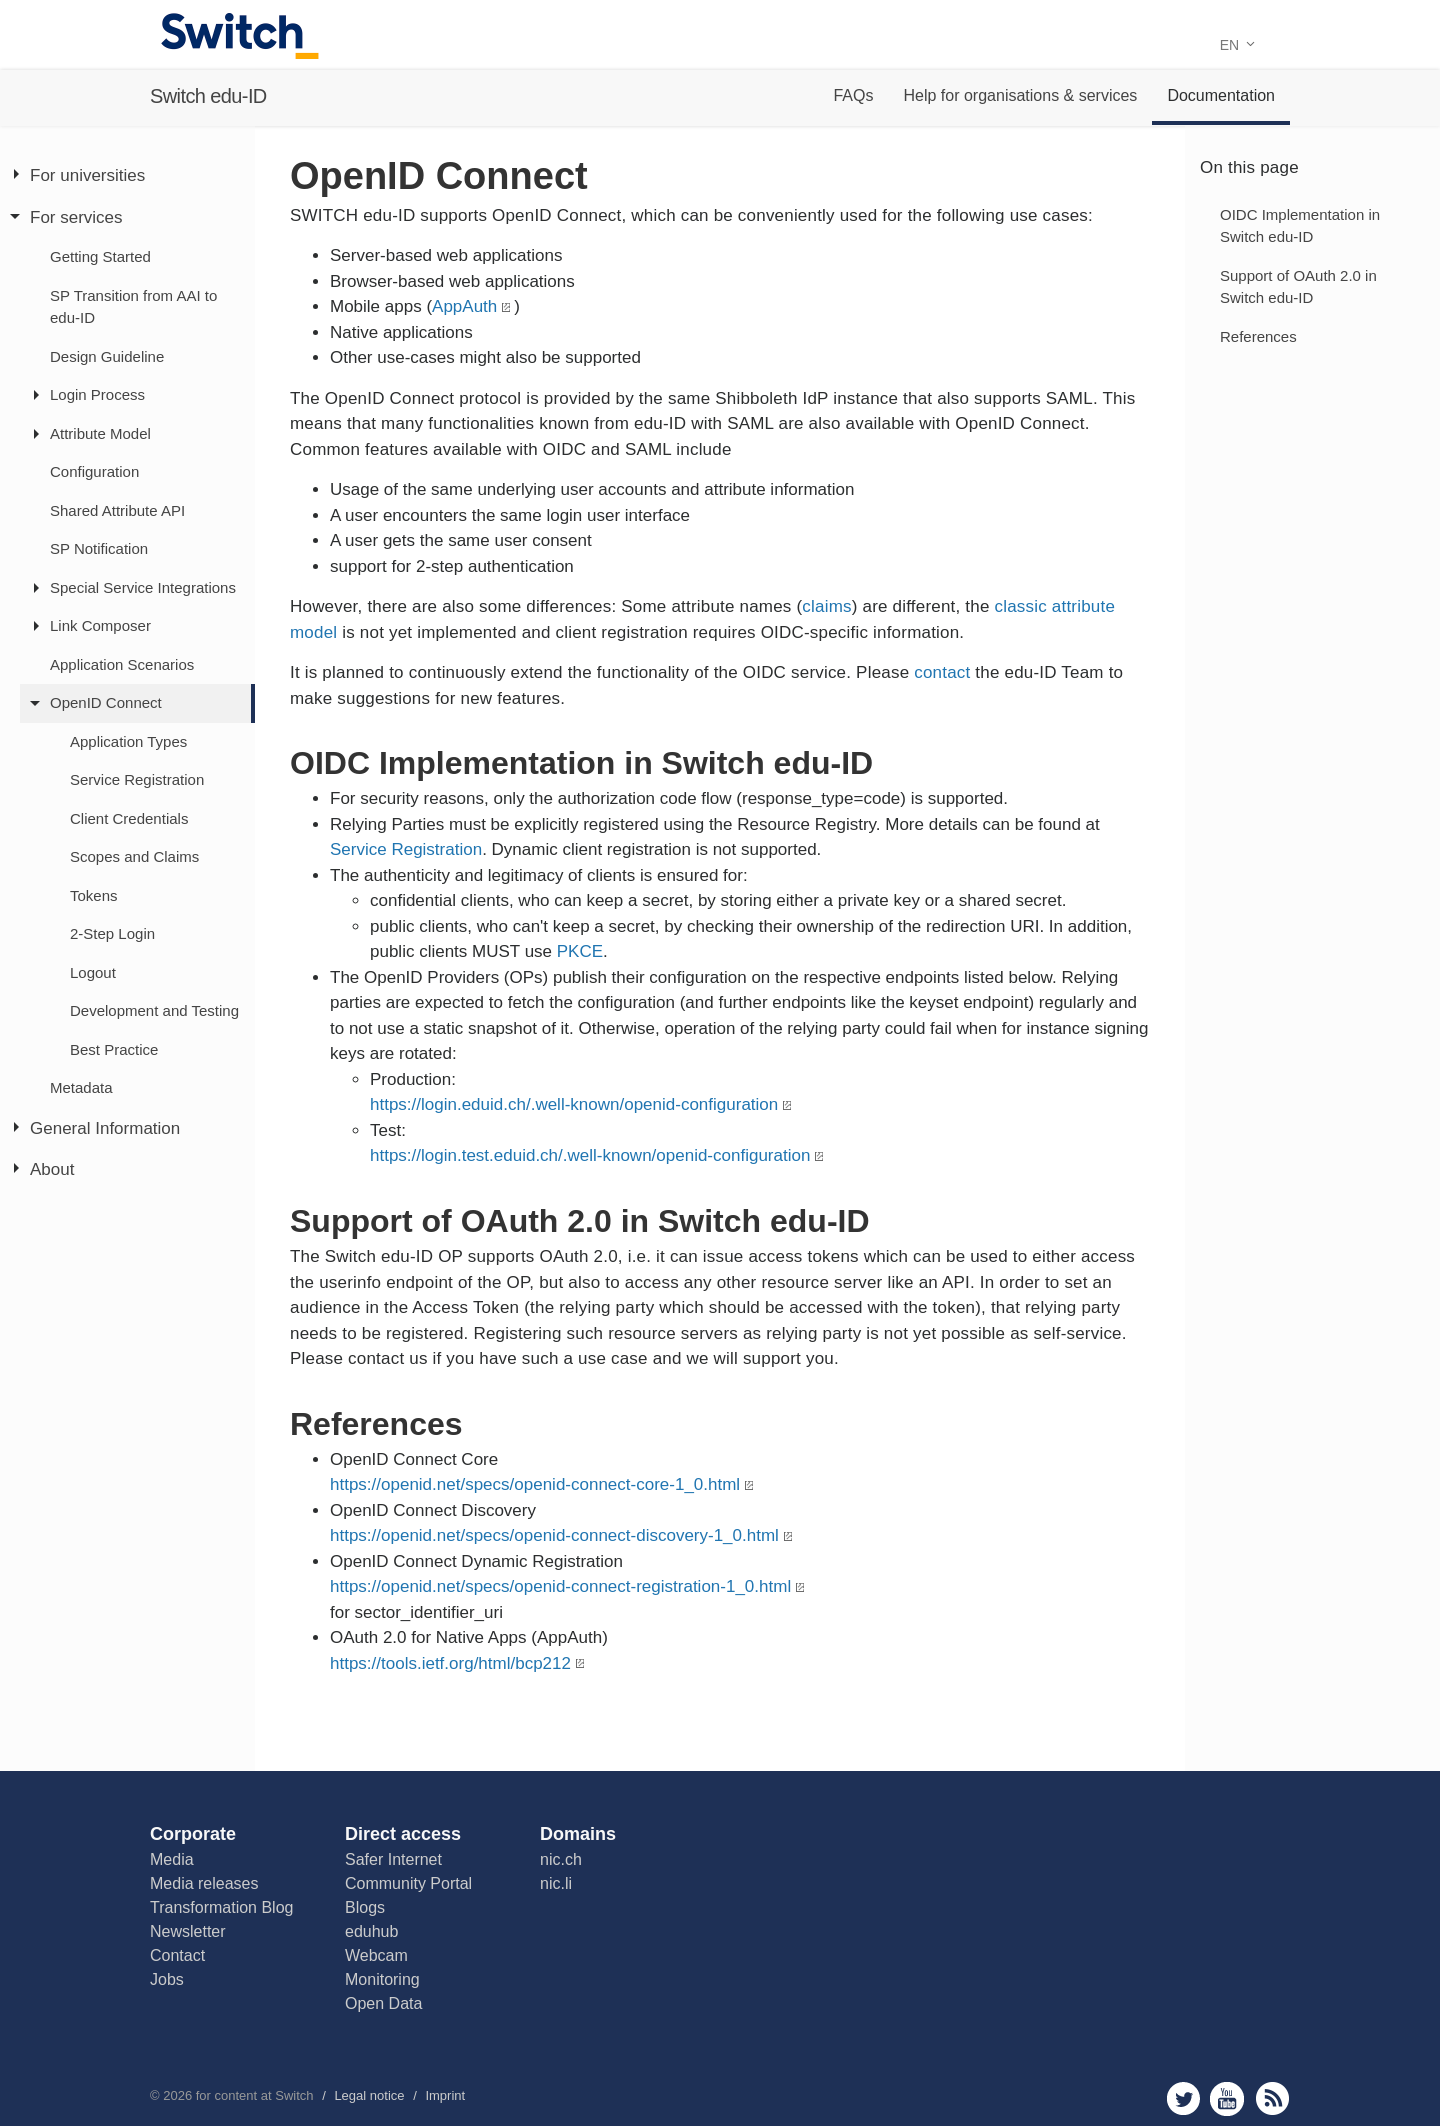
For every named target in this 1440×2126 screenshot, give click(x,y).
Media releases (204, 1883)
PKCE (580, 951)
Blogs (365, 1907)
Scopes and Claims (134, 856)
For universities (87, 175)
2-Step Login (112, 933)
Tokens (94, 895)
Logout (93, 972)
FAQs (853, 95)
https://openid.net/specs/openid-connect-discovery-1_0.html (554, 1535)
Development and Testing (154, 1010)
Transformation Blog (221, 1907)
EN (1237, 45)
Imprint (445, 2095)
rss (1272, 2098)
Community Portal (408, 1883)
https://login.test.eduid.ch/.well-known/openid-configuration (590, 1155)
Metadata (81, 1087)
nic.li (556, 1883)
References (1258, 336)
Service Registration (137, 779)
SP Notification (99, 548)
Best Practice (114, 1049)
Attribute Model (100, 433)
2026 (177, 2095)
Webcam (376, 1955)
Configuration (94, 471)
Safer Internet (393, 1859)
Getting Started (100, 256)
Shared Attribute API (117, 510)
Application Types (128, 741)
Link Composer (100, 625)
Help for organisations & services (1020, 95)
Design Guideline (107, 356)
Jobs (167, 1979)
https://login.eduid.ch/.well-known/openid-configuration (574, 1104)
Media (172, 1859)
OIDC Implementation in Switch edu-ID (1300, 226)
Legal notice (369, 2095)
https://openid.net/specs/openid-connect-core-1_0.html (535, 1484)
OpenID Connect (106, 702)
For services (76, 217)
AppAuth (464, 306)
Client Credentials (129, 818)
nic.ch (561, 1859)
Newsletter (188, 1931)
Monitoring (382, 1979)
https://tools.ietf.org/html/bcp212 (450, 1663)
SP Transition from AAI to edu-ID (133, 307)
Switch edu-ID (208, 96)
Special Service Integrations (143, 587)
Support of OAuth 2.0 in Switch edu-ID (1298, 287)
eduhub (371, 1931)
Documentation (1221, 95)
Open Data (383, 2003)
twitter (1183, 2098)
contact (942, 672)
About (52, 1169)
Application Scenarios (122, 664)
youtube (1227, 2098)
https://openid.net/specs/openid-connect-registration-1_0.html (560, 1586)
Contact (177, 1955)
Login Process (97, 394)
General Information (105, 1128)
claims (826, 606)
